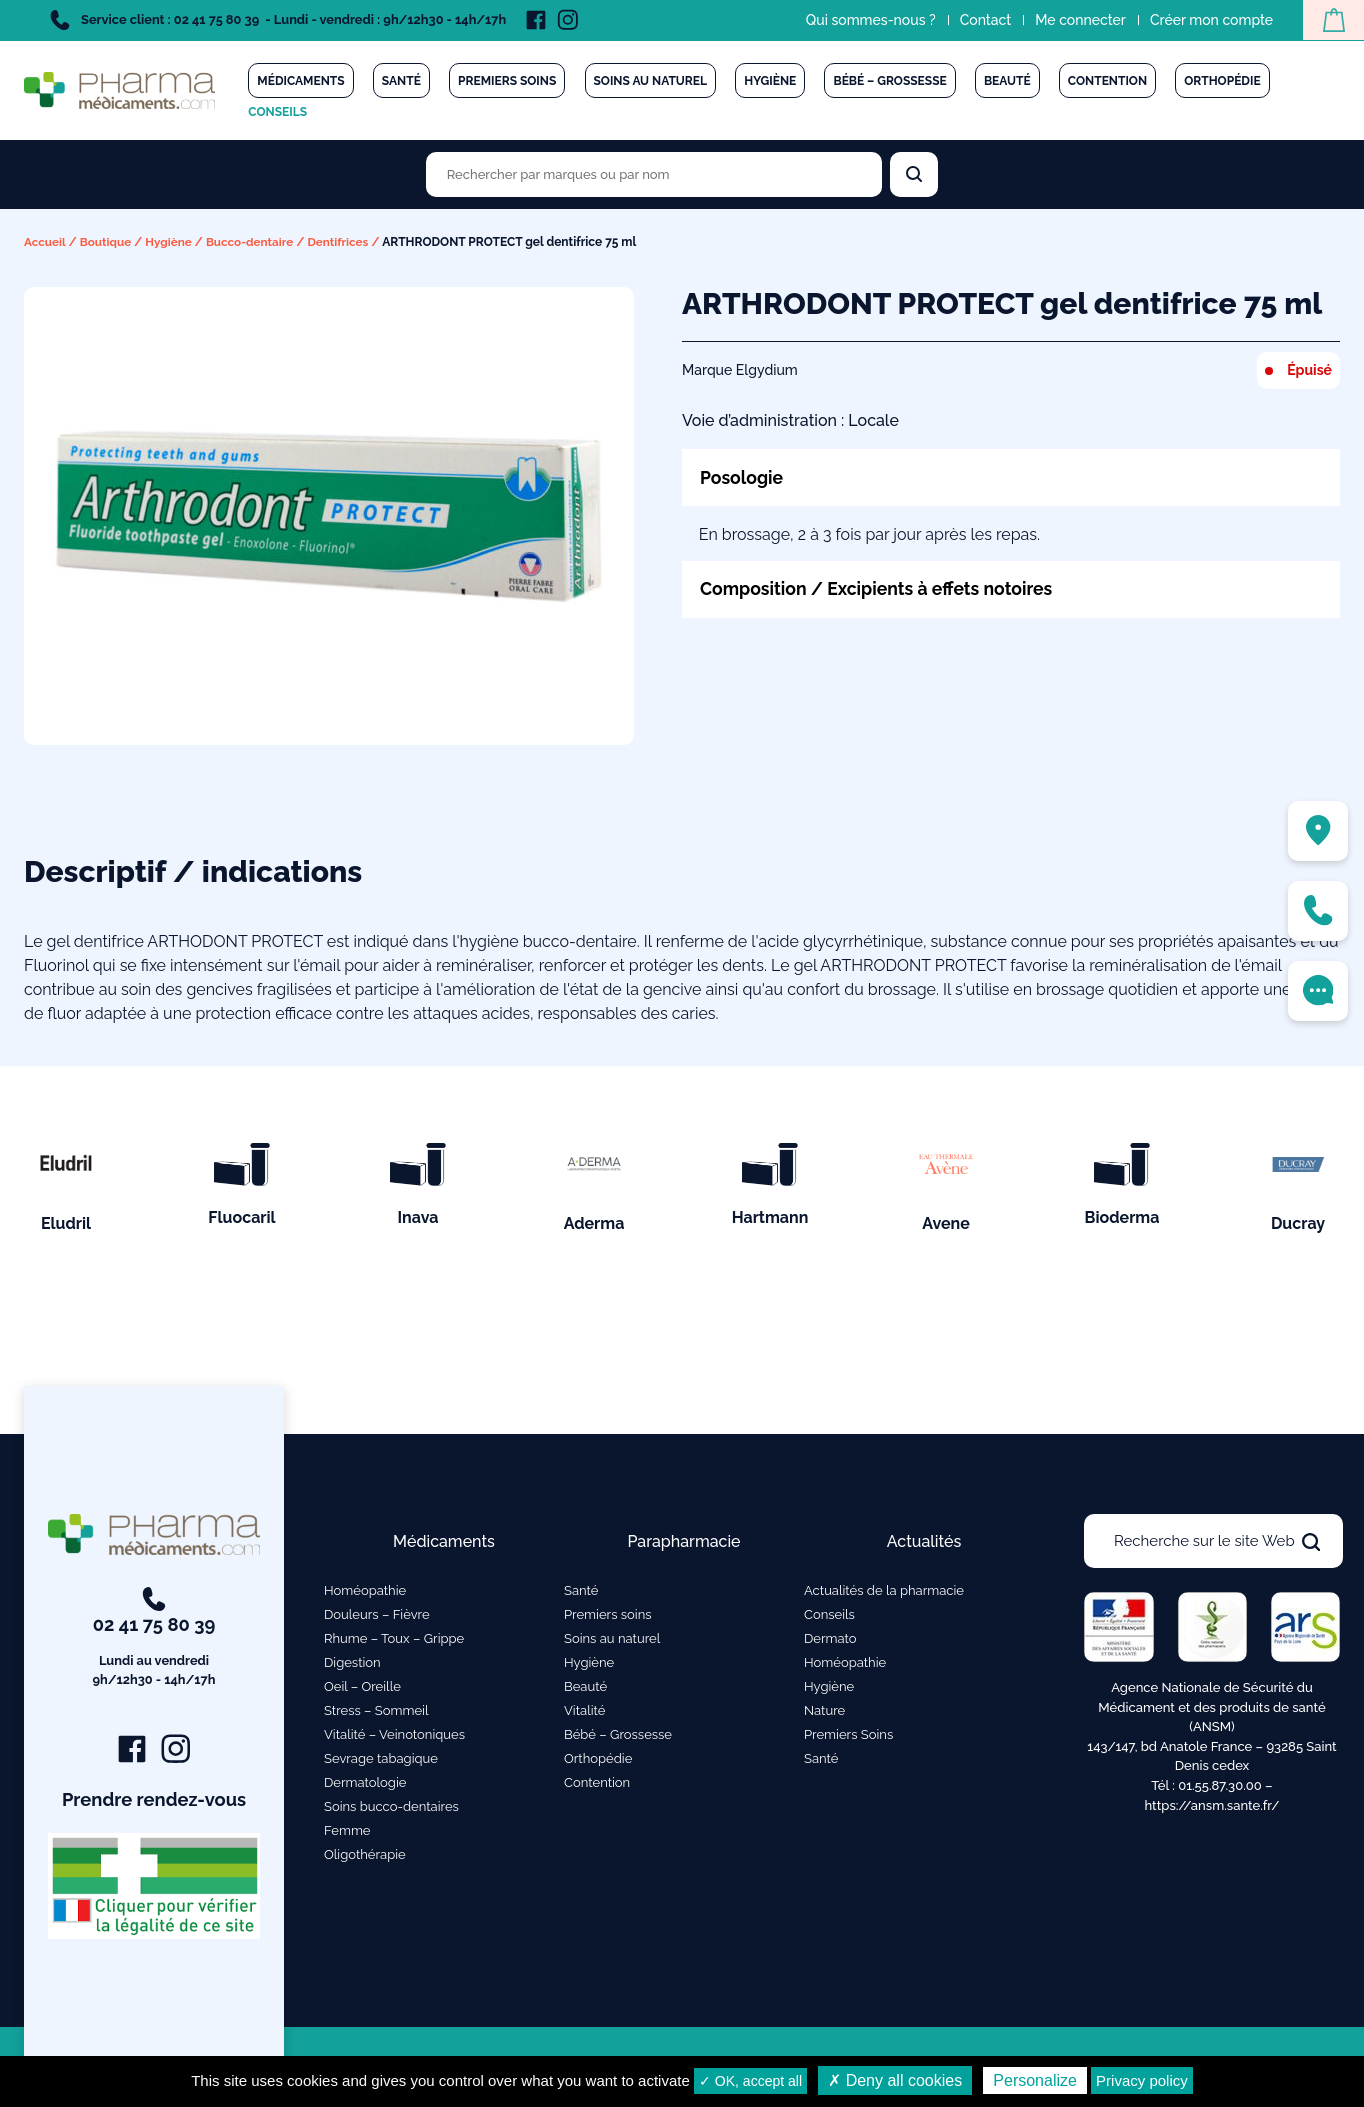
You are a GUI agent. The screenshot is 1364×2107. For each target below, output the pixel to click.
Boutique (107, 242)
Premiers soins (507, 81)
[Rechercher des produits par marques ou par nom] (654, 174)
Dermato (830, 1642)
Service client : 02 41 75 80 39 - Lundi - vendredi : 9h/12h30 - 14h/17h (278, 20)
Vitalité (584, 1714)
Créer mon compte (1208, 20)
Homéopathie (365, 1594)
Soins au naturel (651, 81)
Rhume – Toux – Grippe (394, 1642)
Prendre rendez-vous (154, 1804)
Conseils (277, 112)
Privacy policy (1142, 2080)
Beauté (1007, 81)
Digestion (352, 1666)
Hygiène (770, 81)
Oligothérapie (365, 1858)
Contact (983, 20)
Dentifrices (344, 242)
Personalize (1035, 2080)
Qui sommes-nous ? (868, 20)
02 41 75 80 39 (154, 1642)
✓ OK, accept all (750, 2081)
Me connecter (1077, 20)
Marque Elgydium (740, 370)
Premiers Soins (848, 1738)
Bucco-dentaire (254, 242)
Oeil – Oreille (362, 1690)
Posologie (742, 476)
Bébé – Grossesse (889, 81)
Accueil (45, 242)
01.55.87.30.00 (1220, 1789)
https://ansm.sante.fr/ (1211, 1808)
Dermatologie (365, 1786)
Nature (824, 1714)
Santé (401, 81)
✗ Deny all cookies (895, 2080)
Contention (1107, 81)
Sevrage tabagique (381, 1762)
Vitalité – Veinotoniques (394, 1738)
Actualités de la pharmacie (884, 1594)
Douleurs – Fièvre (377, 1618)
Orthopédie (1222, 81)
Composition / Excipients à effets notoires (880, 588)
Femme (347, 1834)
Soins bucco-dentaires (391, 1810)
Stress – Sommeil (376, 1714)
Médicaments (300, 81)
